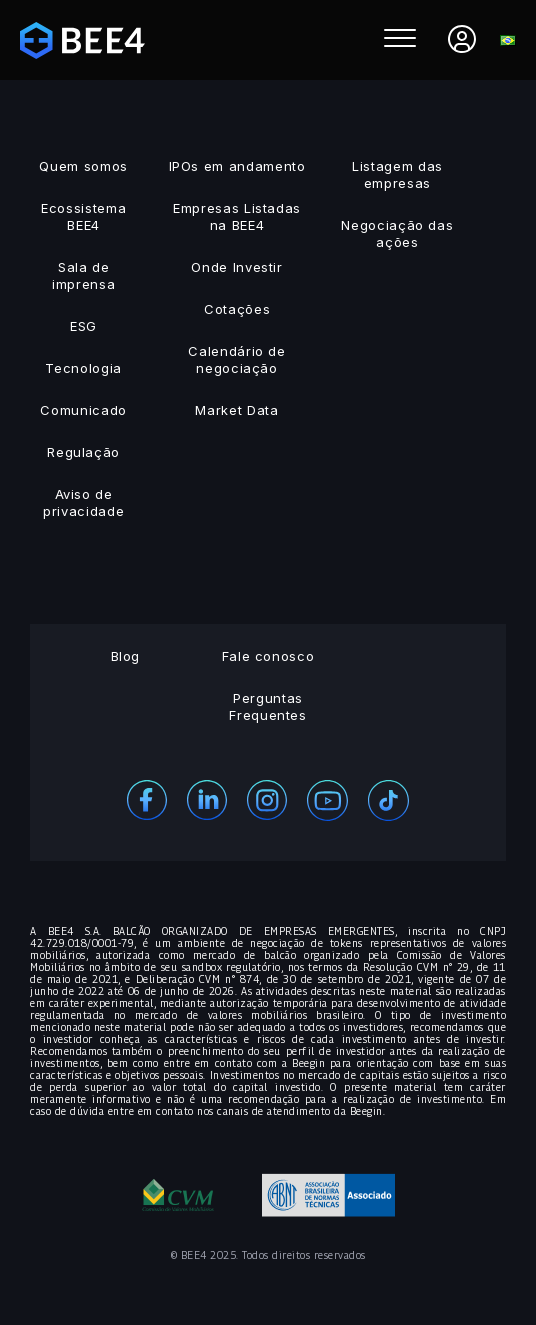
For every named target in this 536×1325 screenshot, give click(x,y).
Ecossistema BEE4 (83, 216)
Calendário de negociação (236, 359)
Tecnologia (83, 368)
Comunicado (83, 410)
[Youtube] (327, 798)
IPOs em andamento (237, 166)
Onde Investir (236, 267)
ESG (83, 326)
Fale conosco (268, 656)
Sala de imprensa (83, 275)
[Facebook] (147, 798)
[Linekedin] (207, 798)
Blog (126, 656)
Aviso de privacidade (83, 502)
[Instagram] (267, 798)
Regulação (83, 452)
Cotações (237, 309)
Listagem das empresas (397, 174)
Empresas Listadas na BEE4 (237, 216)
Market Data (236, 410)
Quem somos (83, 166)
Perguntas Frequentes (268, 706)
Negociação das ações (397, 233)
